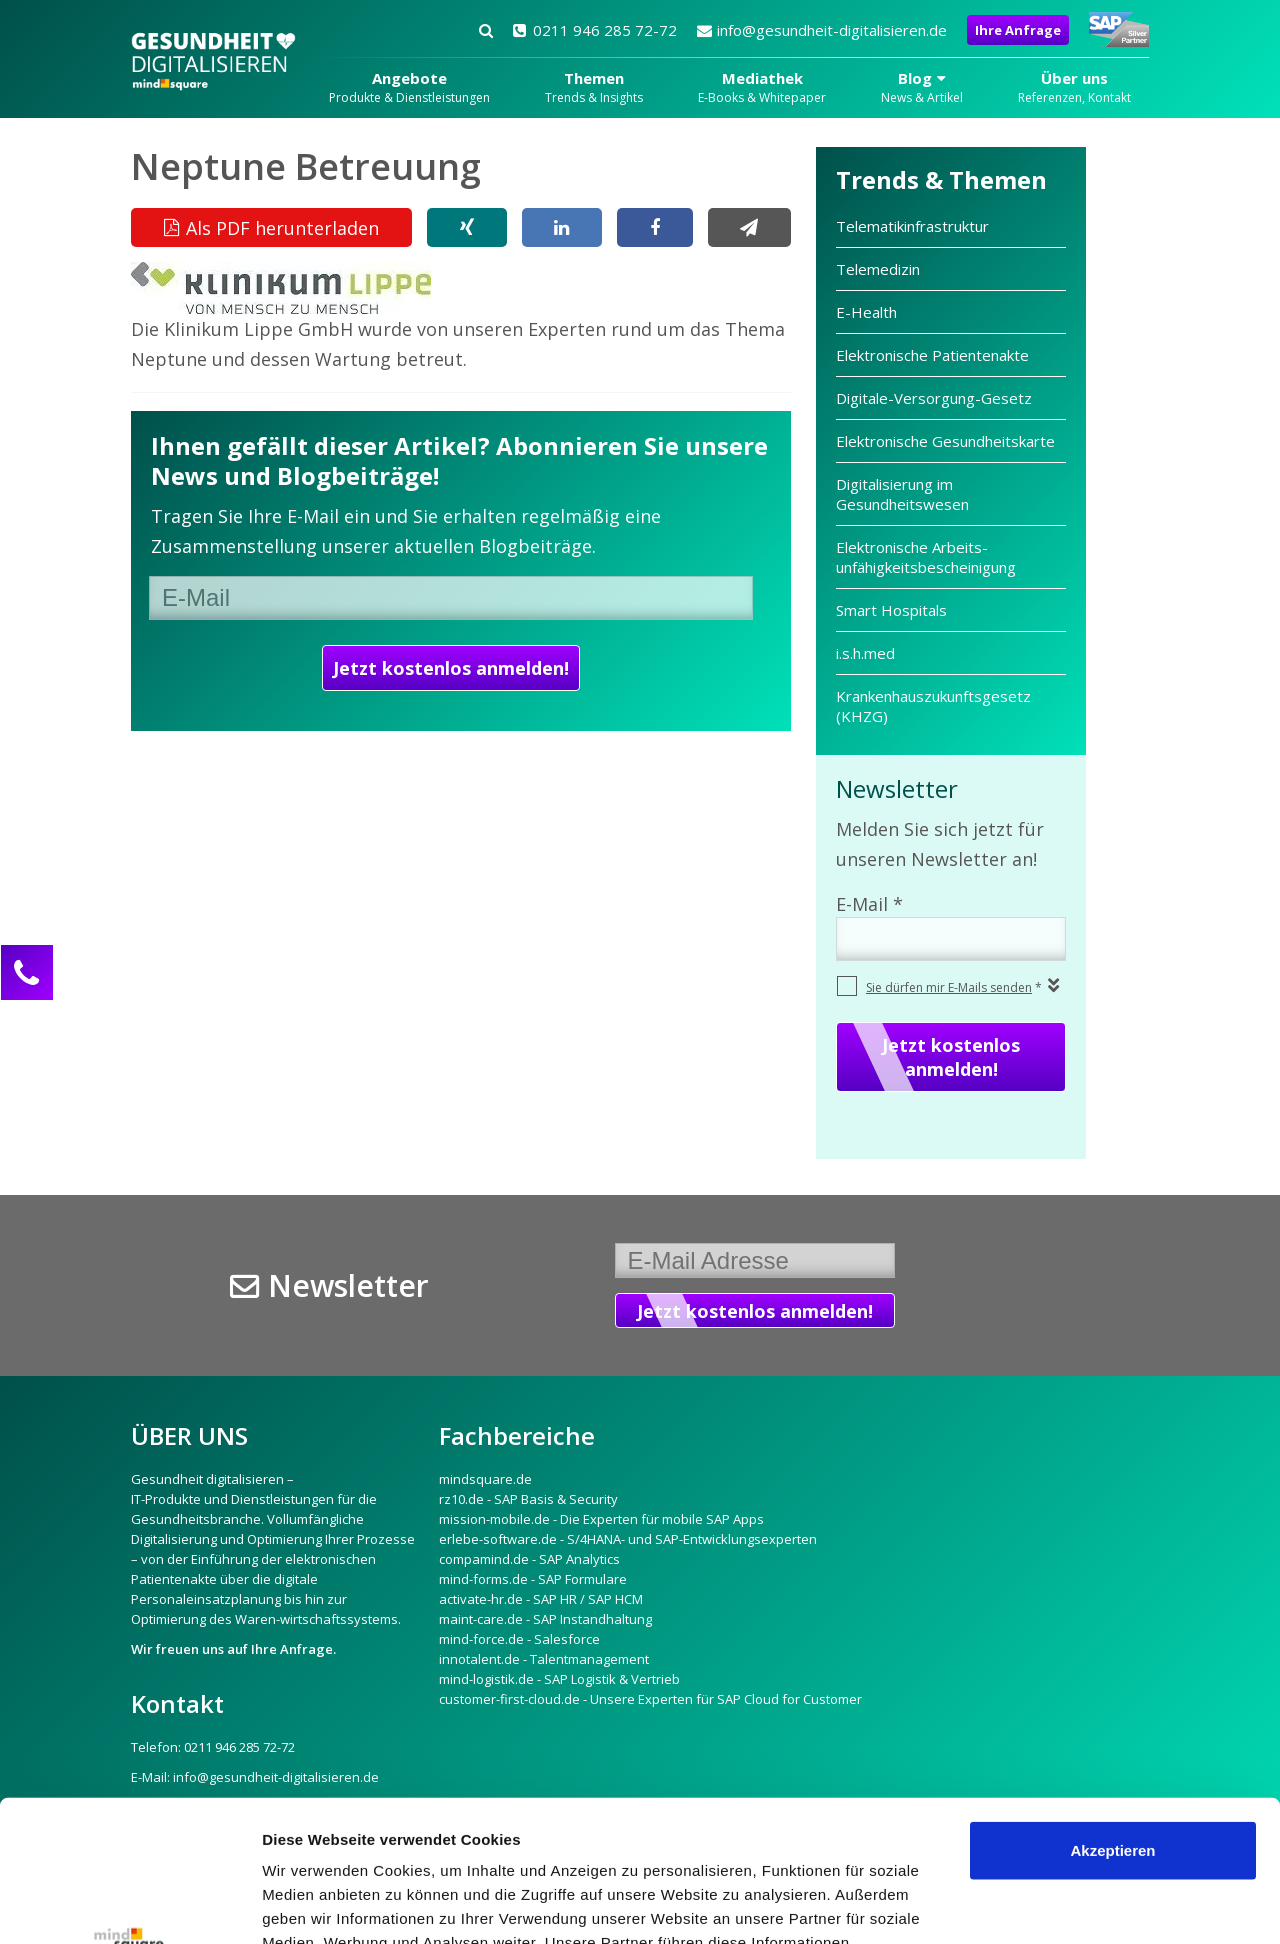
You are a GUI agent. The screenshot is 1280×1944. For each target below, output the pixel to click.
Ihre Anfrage (1018, 30)
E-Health (866, 312)
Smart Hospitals (891, 610)
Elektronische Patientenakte (932, 355)
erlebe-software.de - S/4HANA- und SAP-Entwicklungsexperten (628, 1539)
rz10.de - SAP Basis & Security (528, 1499)
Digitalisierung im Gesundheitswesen (902, 494)
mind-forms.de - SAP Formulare (533, 1579)
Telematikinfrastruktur (914, 226)
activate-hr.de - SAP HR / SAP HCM (541, 1599)
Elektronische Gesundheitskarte (945, 441)
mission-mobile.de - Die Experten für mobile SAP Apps (601, 1519)
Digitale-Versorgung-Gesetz (934, 398)
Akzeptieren (1112, 1709)
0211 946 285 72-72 (595, 30)
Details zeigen (312, 1904)
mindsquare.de (485, 1479)
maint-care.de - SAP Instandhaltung (545, 1619)
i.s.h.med (865, 653)
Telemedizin (878, 269)
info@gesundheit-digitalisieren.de (822, 30)
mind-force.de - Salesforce (519, 1639)
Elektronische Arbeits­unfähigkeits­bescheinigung (926, 557)
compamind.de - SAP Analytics (529, 1559)
